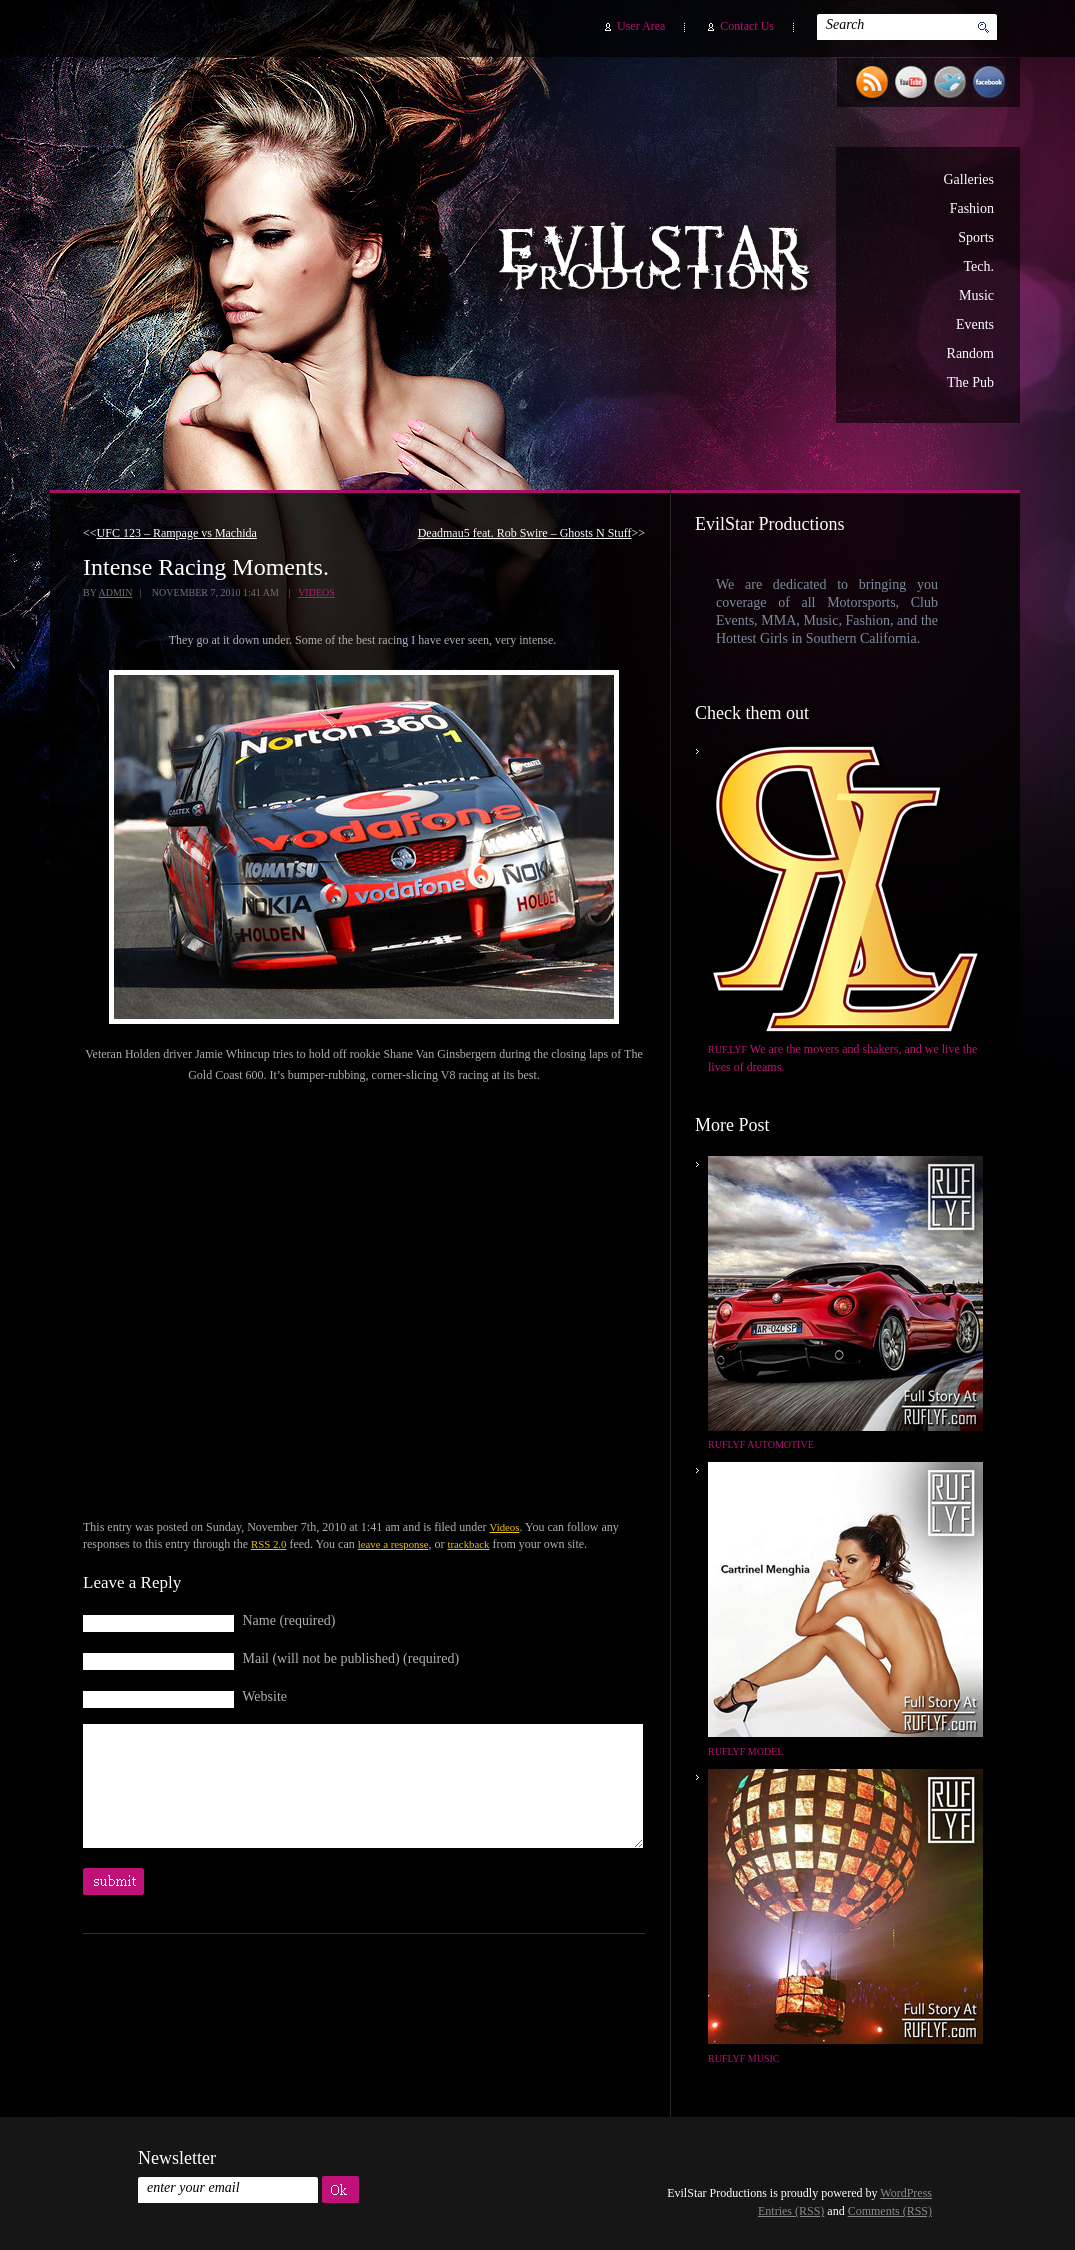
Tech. (978, 266)
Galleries (968, 179)
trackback (468, 1544)
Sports (976, 237)
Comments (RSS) (890, 2211)
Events (975, 324)
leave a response (393, 1544)
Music (976, 295)
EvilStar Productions (659, 261)
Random (970, 353)
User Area (641, 26)
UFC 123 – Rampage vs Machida (177, 533)
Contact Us (747, 26)
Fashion (972, 208)
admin (115, 592)
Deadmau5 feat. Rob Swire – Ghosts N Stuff (525, 533)
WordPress (906, 2193)
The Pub (970, 382)
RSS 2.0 (268, 1544)
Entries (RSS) (791, 2211)
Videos (316, 592)
